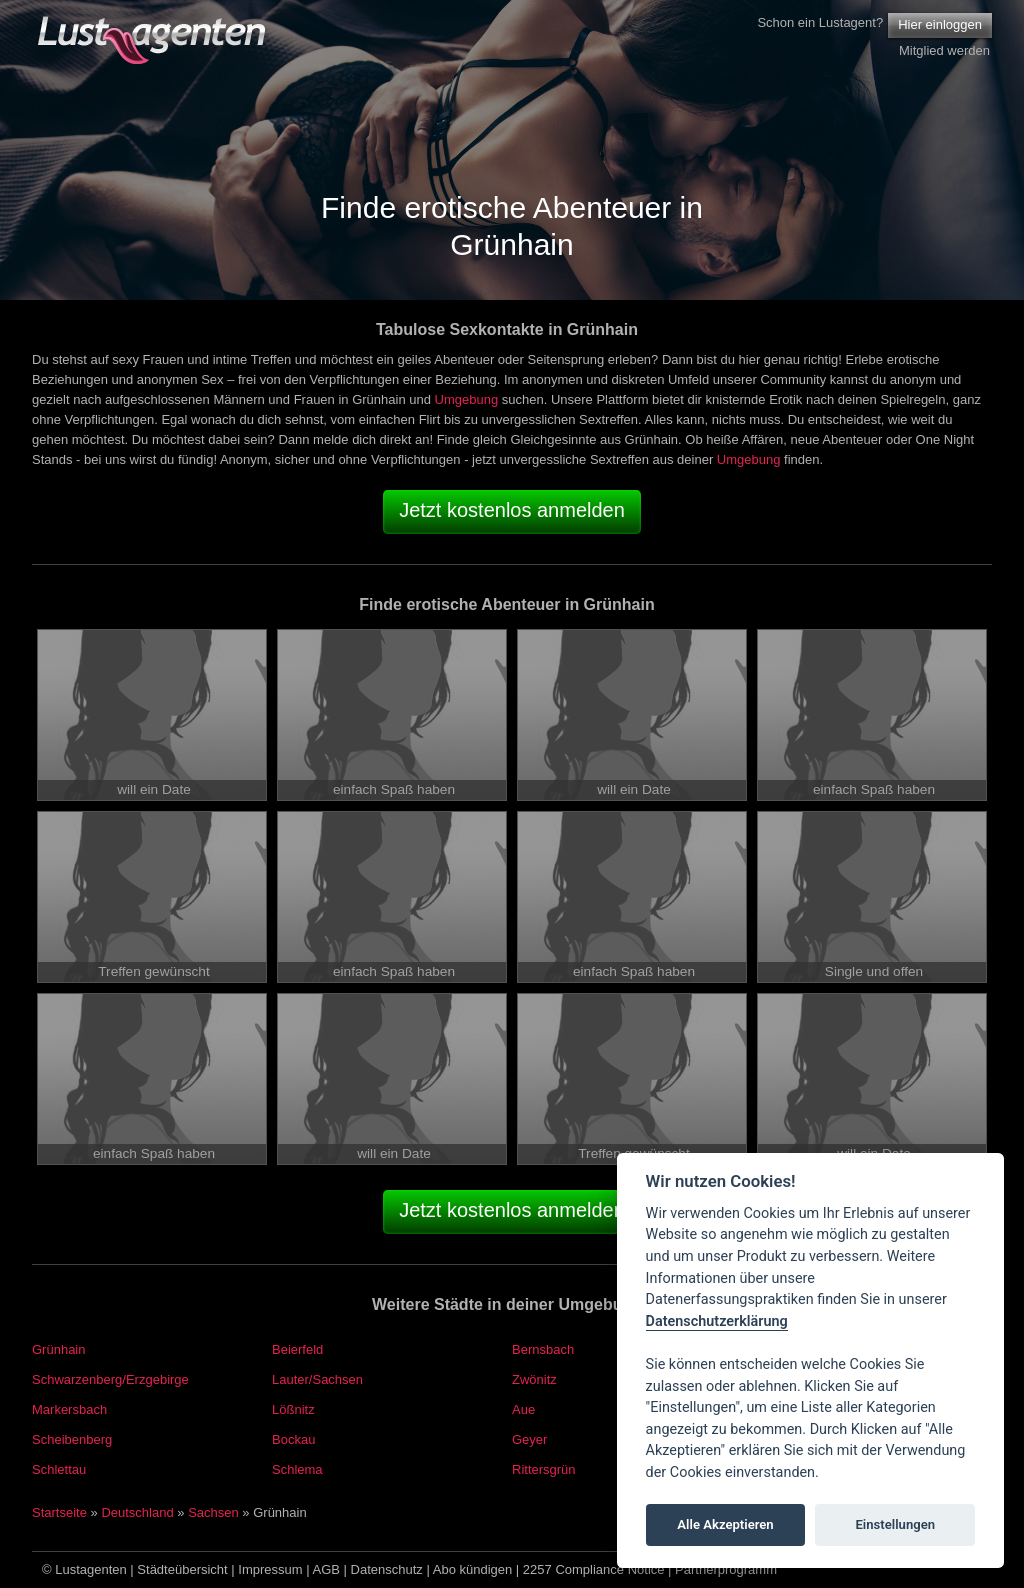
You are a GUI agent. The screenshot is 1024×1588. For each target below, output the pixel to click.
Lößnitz (293, 1409)
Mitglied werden (944, 50)
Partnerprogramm (726, 1569)
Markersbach (69, 1409)
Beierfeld (297, 1349)
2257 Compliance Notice (594, 1569)
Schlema (297, 1469)
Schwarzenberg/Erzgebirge (110, 1379)
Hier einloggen (940, 24)
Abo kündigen (473, 1569)
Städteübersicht (182, 1569)
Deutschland (137, 1512)
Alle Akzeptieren (725, 1524)
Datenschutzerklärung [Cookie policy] (717, 1321)
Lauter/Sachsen (317, 1379)
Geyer (529, 1439)
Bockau (293, 1439)
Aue (523, 1409)
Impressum (270, 1569)
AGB (326, 1569)
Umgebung (467, 399)
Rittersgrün (544, 1469)
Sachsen (213, 1512)
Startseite (59, 1512)
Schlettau (59, 1469)
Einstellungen (895, 1524)
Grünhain (58, 1349)
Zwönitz (534, 1379)
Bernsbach (543, 1349)
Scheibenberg (72, 1439)
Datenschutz (387, 1569)
